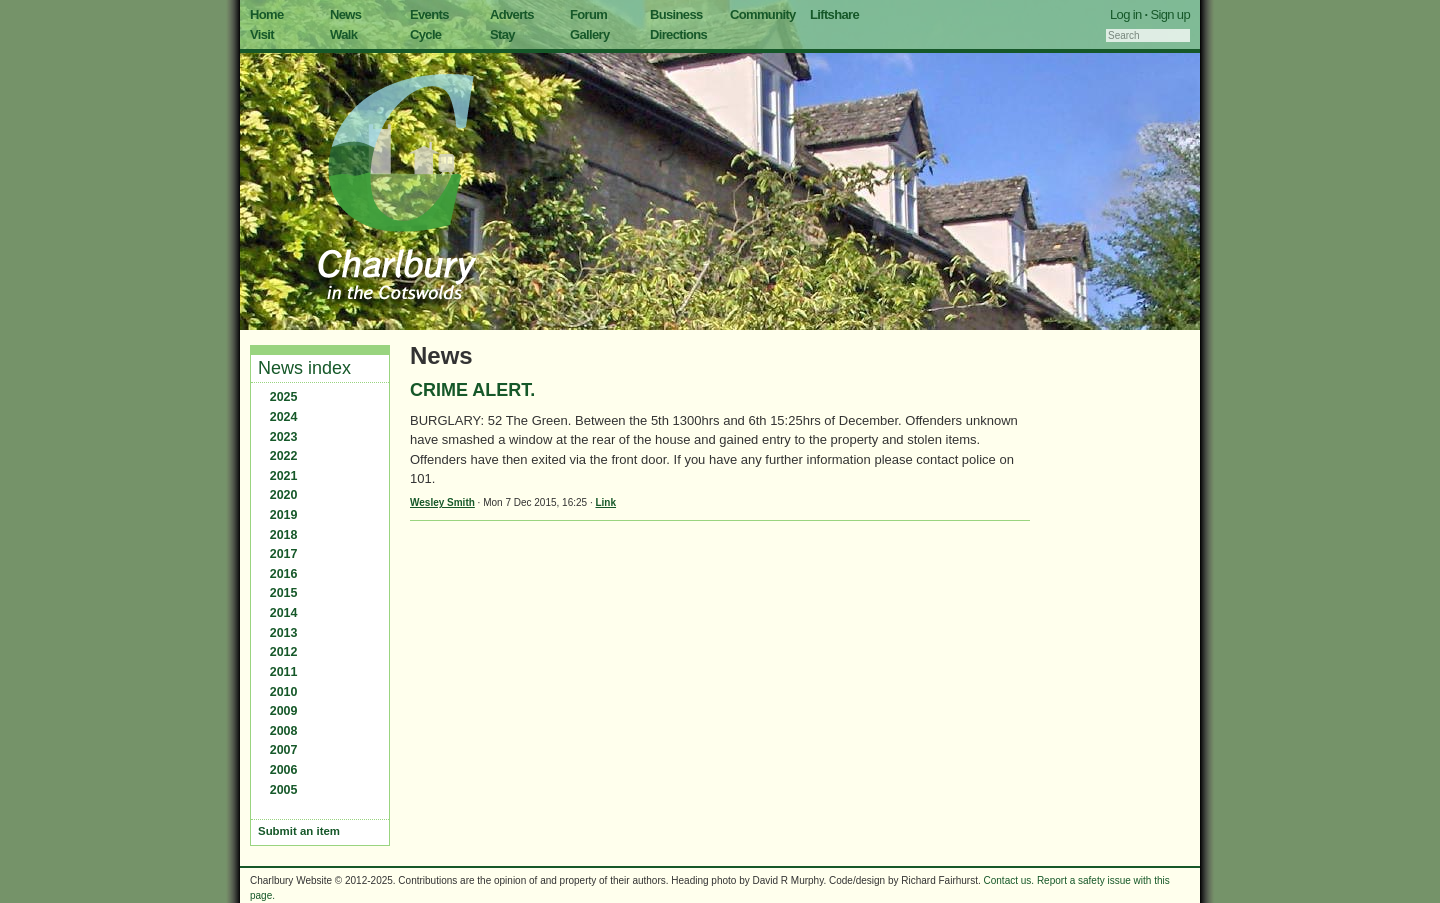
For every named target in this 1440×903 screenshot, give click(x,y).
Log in (1126, 14)
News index (304, 368)
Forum (588, 14)
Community (763, 14)
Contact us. (1009, 880)
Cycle (425, 34)
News (345, 14)
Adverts (512, 14)
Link (605, 502)
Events (429, 14)
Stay (502, 34)
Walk (343, 34)
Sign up (1170, 14)
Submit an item (299, 831)
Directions (678, 34)
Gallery (590, 34)
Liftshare (834, 14)
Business (676, 14)
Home (267, 14)
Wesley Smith (442, 502)
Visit (262, 34)
